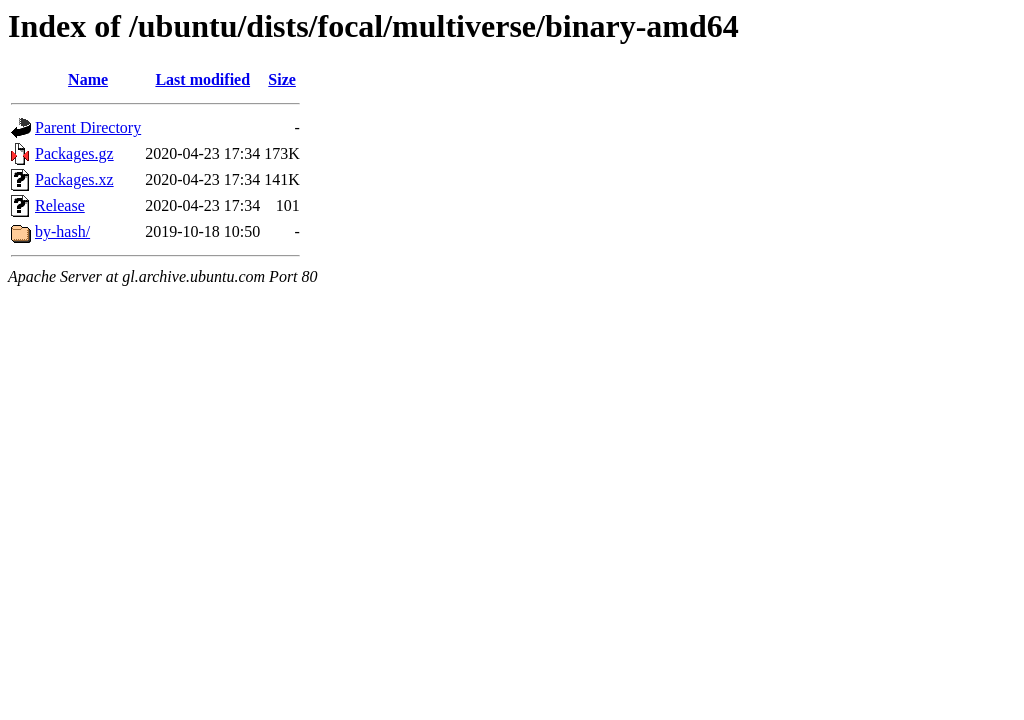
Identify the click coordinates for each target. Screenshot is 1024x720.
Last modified (202, 79)
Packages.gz (74, 153)
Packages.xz (74, 179)
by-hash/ (62, 231)
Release (60, 205)
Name (88, 79)
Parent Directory (88, 127)
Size (282, 79)
